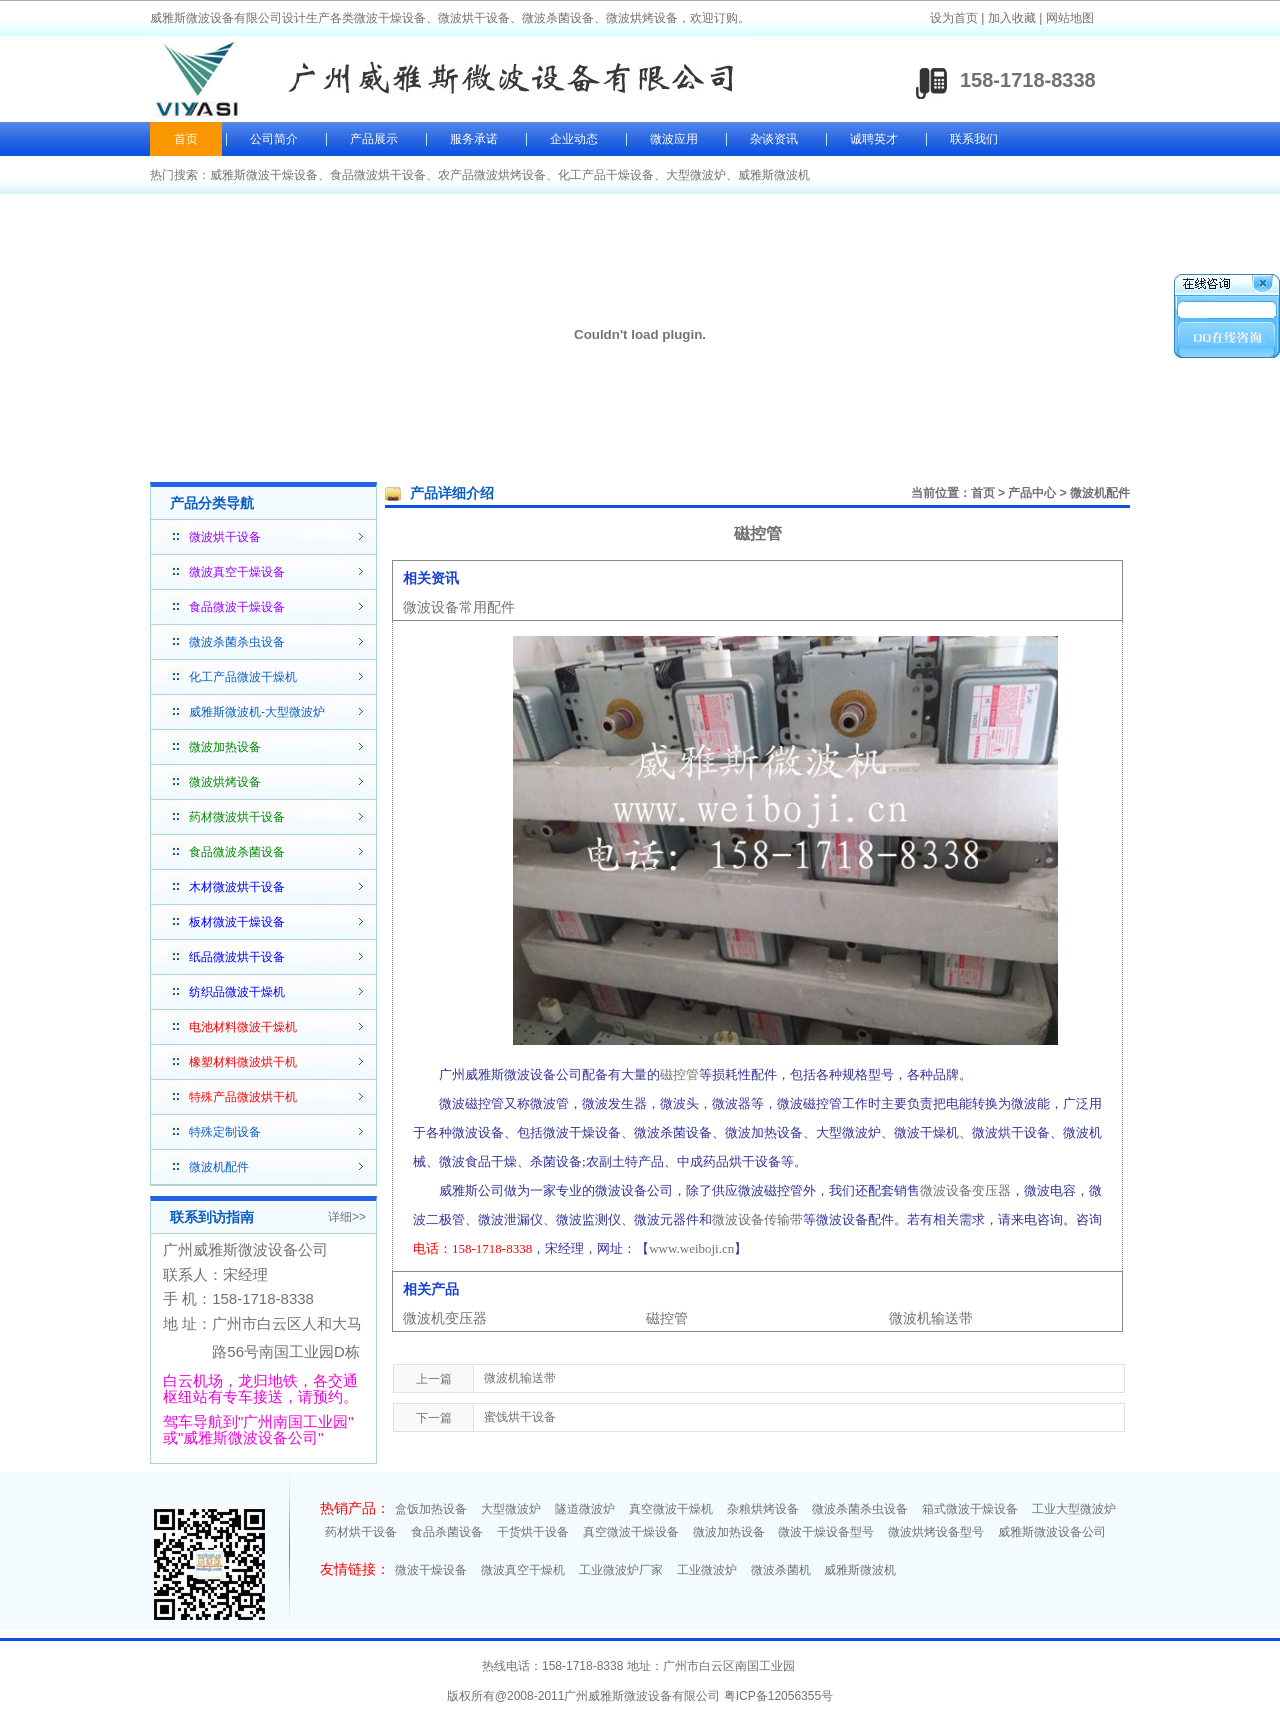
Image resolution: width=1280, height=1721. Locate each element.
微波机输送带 (931, 1318)
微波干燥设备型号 (826, 1532)
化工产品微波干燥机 (243, 677)
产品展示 (374, 139)
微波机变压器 (445, 1318)
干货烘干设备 (533, 1532)
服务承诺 (474, 139)
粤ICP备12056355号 (778, 1696)
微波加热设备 (729, 1532)
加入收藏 (1012, 18)
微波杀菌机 (781, 1570)
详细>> (347, 1217)
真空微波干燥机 (671, 1509)
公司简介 (274, 139)
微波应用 (674, 139)
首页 (186, 139)
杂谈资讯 (774, 139)
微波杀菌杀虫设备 (237, 642)
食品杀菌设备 (447, 1532)
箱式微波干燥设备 (970, 1509)
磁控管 (667, 1318)
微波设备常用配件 (459, 607)
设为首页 (954, 18)
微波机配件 (219, 1167)
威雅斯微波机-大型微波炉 (257, 712)
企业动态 (574, 139)
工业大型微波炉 (1074, 1509)
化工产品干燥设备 (606, 175)
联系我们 (974, 139)
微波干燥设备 (431, 1570)
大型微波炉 (696, 175)
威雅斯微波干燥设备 (264, 175)
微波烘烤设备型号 (936, 1532)
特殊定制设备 (225, 1132)
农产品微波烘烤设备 (492, 175)
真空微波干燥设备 (631, 1532)
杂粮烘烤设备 (763, 1509)
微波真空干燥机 (523, 1570)
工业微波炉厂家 (621, 1570)
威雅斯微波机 (774, 175)
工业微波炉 (707, 1570)
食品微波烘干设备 (378, 175)
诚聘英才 (874, 139)
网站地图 (1070, 18)
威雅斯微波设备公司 (1052, 1532)
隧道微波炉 (585, 1509)
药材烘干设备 (361, 1532)
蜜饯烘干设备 (520, 1417)
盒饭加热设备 (431, 1509)
